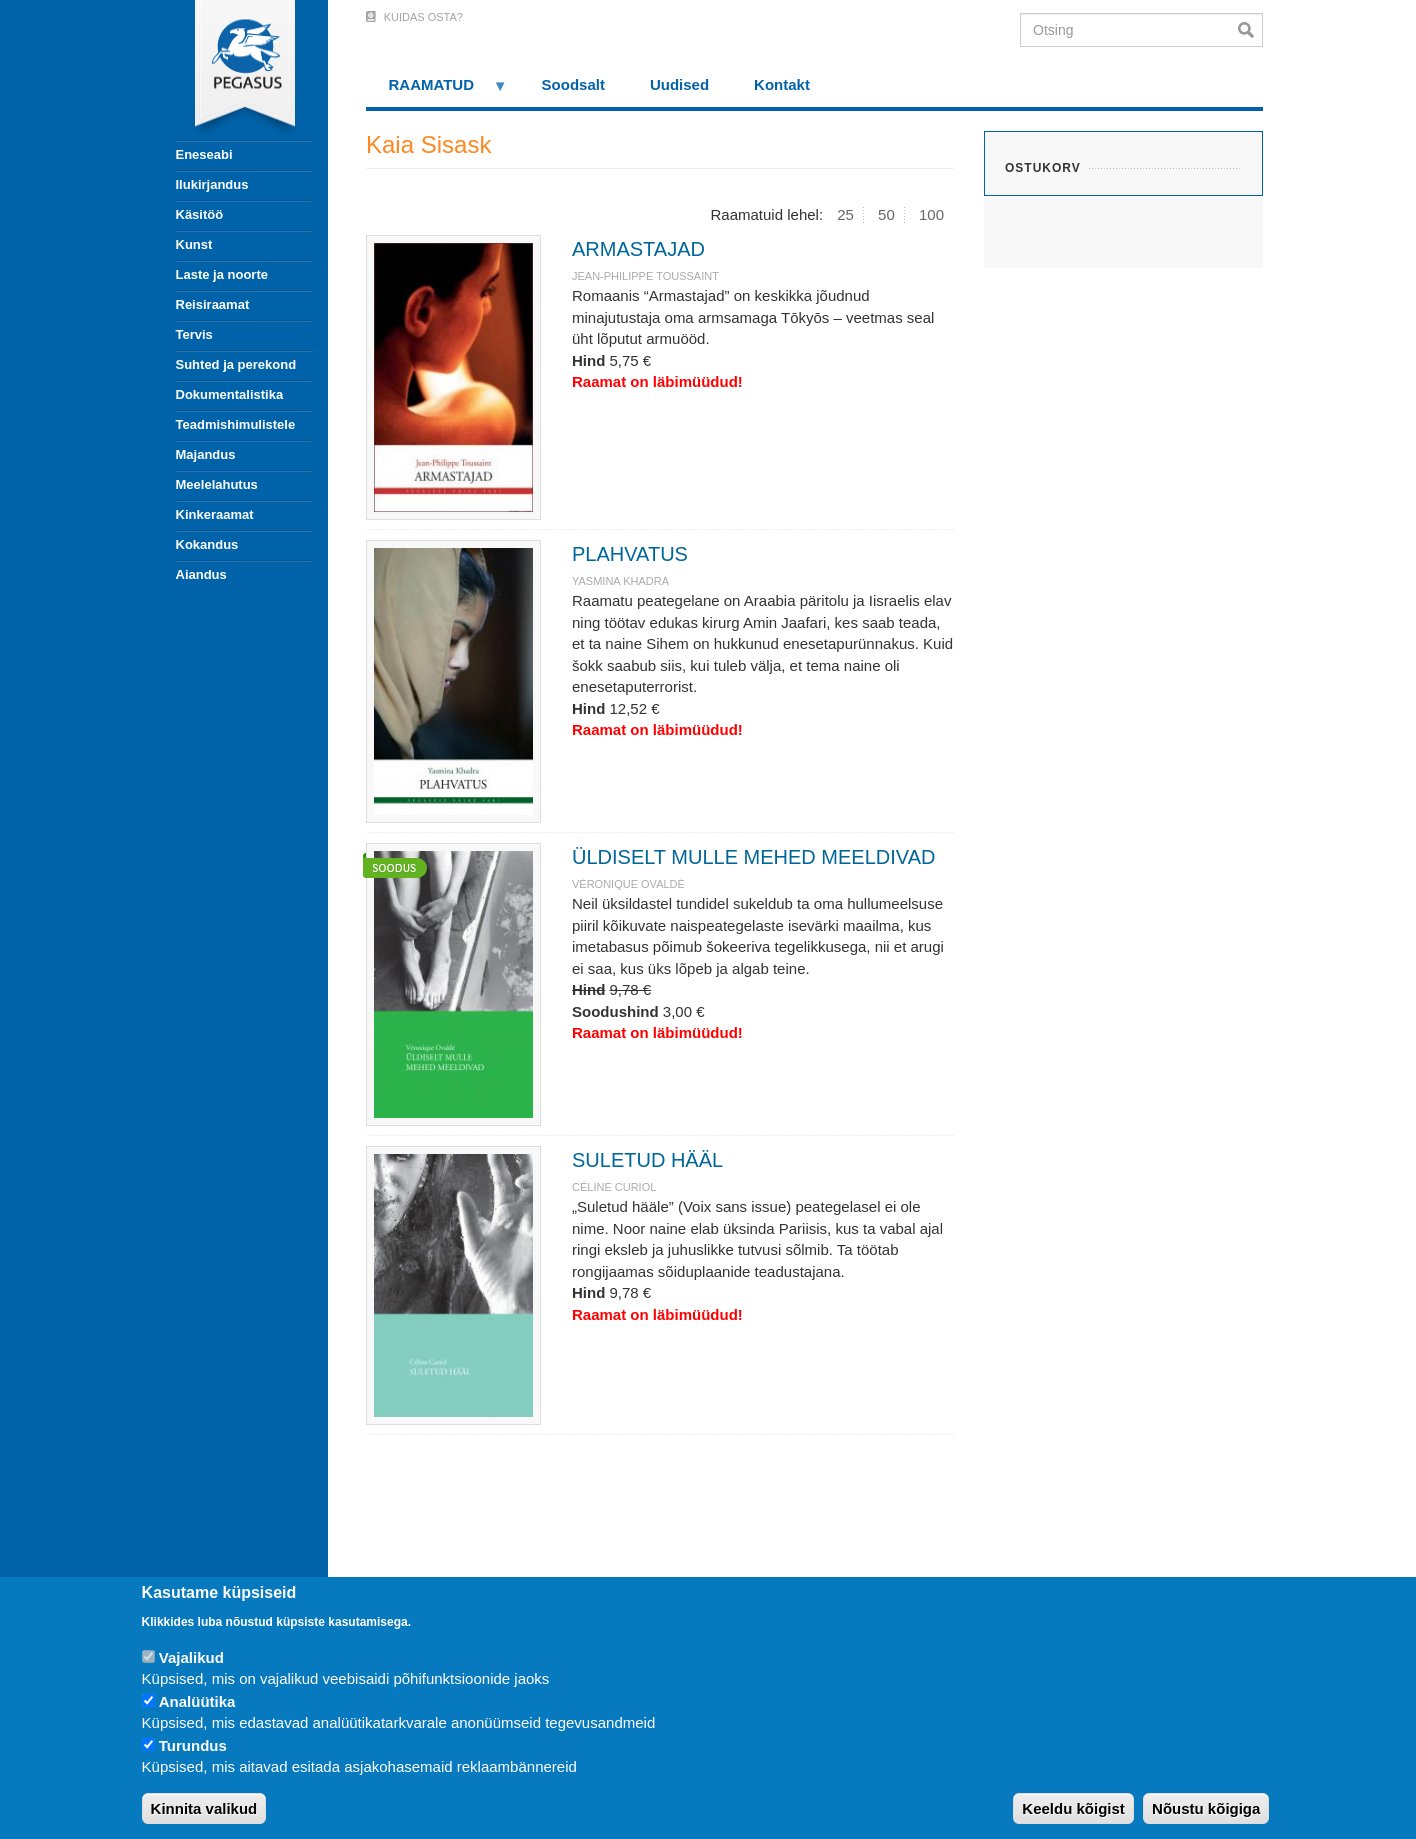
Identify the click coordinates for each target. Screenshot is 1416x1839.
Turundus (193, 1745)
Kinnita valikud (204, 1808)
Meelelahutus (217, 484)
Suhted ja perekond (236, 364)
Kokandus (207, 544)
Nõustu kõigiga (1206, 1808)
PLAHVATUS (630, 554)
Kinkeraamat (215, 514)
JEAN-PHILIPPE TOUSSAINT (645, 276)
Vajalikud (191, 1657)
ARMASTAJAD (638, 249)
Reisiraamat (213, 304)
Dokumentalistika (230, 394)
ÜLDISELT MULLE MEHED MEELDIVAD (753, 857)
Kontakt (782, 84)
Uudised (679, 84)
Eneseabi (204, 154)
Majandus (206, 454)
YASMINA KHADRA (620, 581)
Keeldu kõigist (1073, 1808)
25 (845, 214)
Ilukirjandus (212, 184)
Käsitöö (200, 214)
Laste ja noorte (222, 274)
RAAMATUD (437, 91)
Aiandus (201, 574)
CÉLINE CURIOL (614, 1187)
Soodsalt (573, 84)
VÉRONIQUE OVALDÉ (628, 884)
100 (931, 214)
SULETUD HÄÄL (647, 1160)
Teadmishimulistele (236, 424)
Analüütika (197, 1701)
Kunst (194, 244)
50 (886, 214)
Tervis (194, 334)
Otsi (1250, 30)
